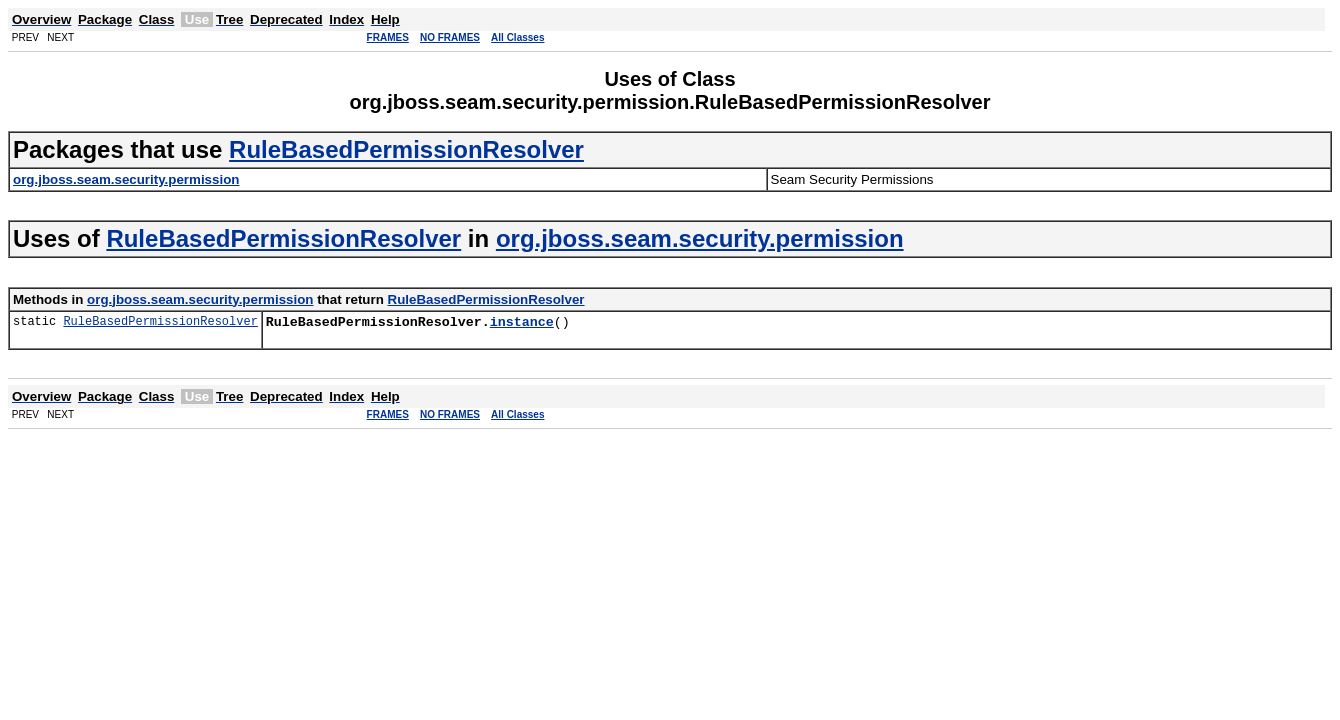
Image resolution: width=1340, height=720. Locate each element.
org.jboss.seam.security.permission (700, 238)
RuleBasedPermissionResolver (406, 149)
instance (522, 324)
